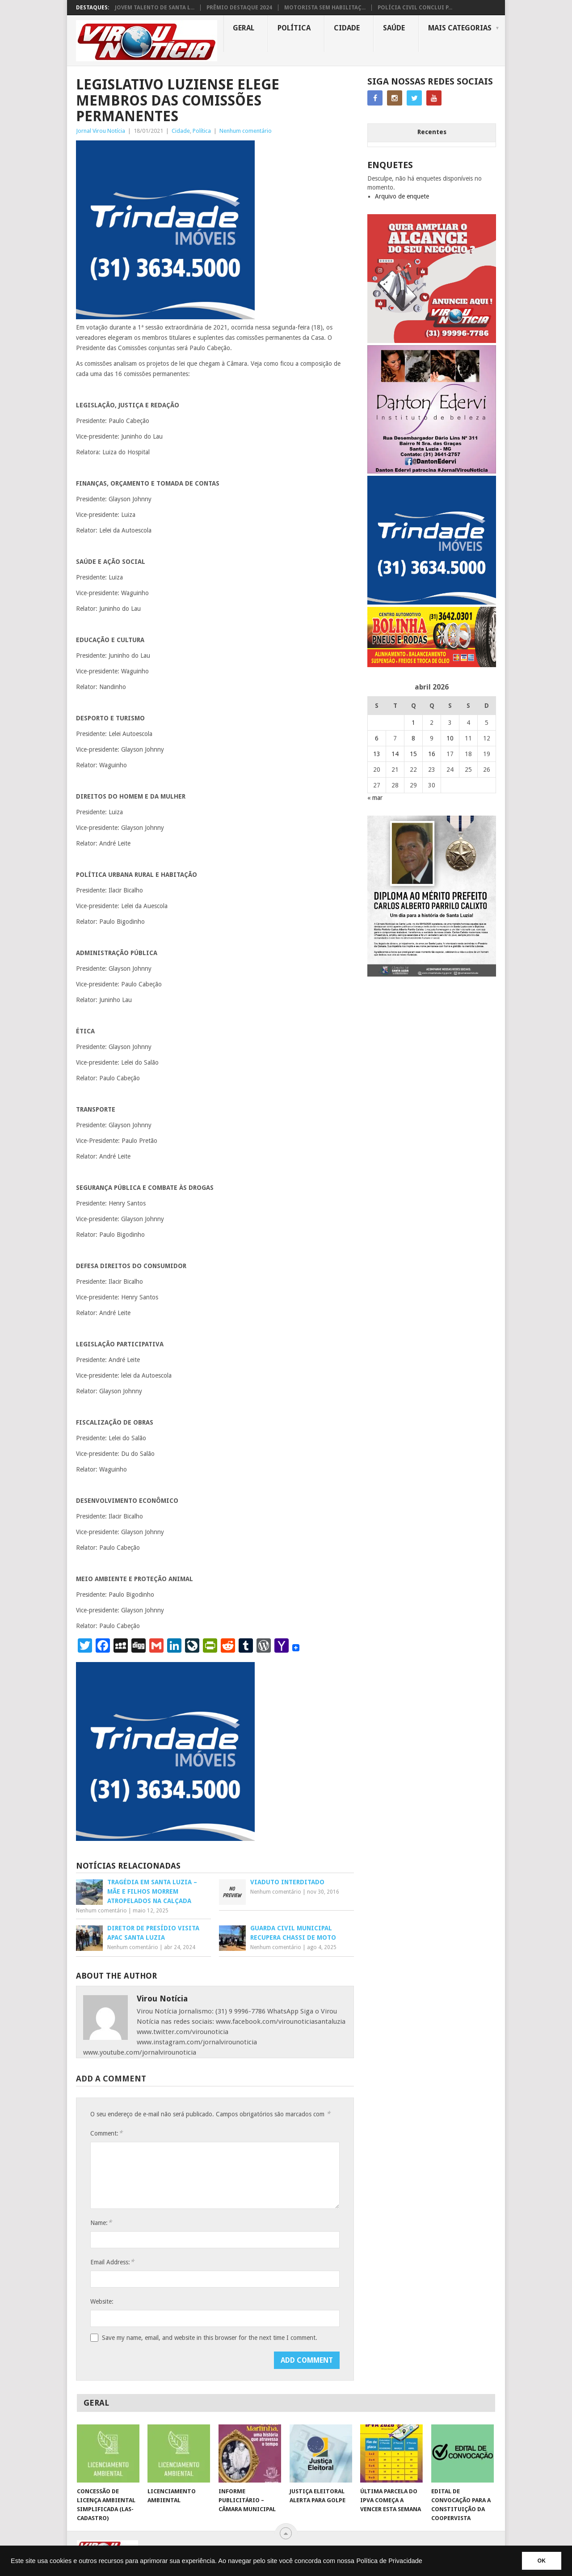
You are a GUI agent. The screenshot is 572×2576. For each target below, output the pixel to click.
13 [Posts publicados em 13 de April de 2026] (376, 753)
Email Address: (112, 2262)
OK (542, 2561)
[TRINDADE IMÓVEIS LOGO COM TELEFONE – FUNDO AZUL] (165, 317)
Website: (102, 2301)
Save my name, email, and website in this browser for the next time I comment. (209, 2337)
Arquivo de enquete (402, 196)
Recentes (431, 131)
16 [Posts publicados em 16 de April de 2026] (431, 753)
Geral (243, 28)
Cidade (347, 28)
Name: (101, 2222)
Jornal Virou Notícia (100, 130)
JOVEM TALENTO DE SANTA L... (154, 7)
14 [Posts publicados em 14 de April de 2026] (395, 753)
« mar (375, 797)
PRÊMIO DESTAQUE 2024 (239, 7)
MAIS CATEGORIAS (460, 28)
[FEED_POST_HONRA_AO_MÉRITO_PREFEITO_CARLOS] (431, 974)
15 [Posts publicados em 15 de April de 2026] (413, 753)
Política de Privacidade (389, 2560)
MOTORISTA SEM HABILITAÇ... (325, 7)
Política (294, 28)
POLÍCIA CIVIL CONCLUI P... (415, 7)
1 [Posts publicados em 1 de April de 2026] (413, 722)
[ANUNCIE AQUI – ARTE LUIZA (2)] (431, 340)
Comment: (106, 2133)
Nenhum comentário (245, 130)
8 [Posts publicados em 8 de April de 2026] (413, 738)
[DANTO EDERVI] (431, 471)
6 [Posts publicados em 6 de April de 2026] (377, 738)
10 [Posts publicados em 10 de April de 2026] (450, 738)
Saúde (394, 28)
